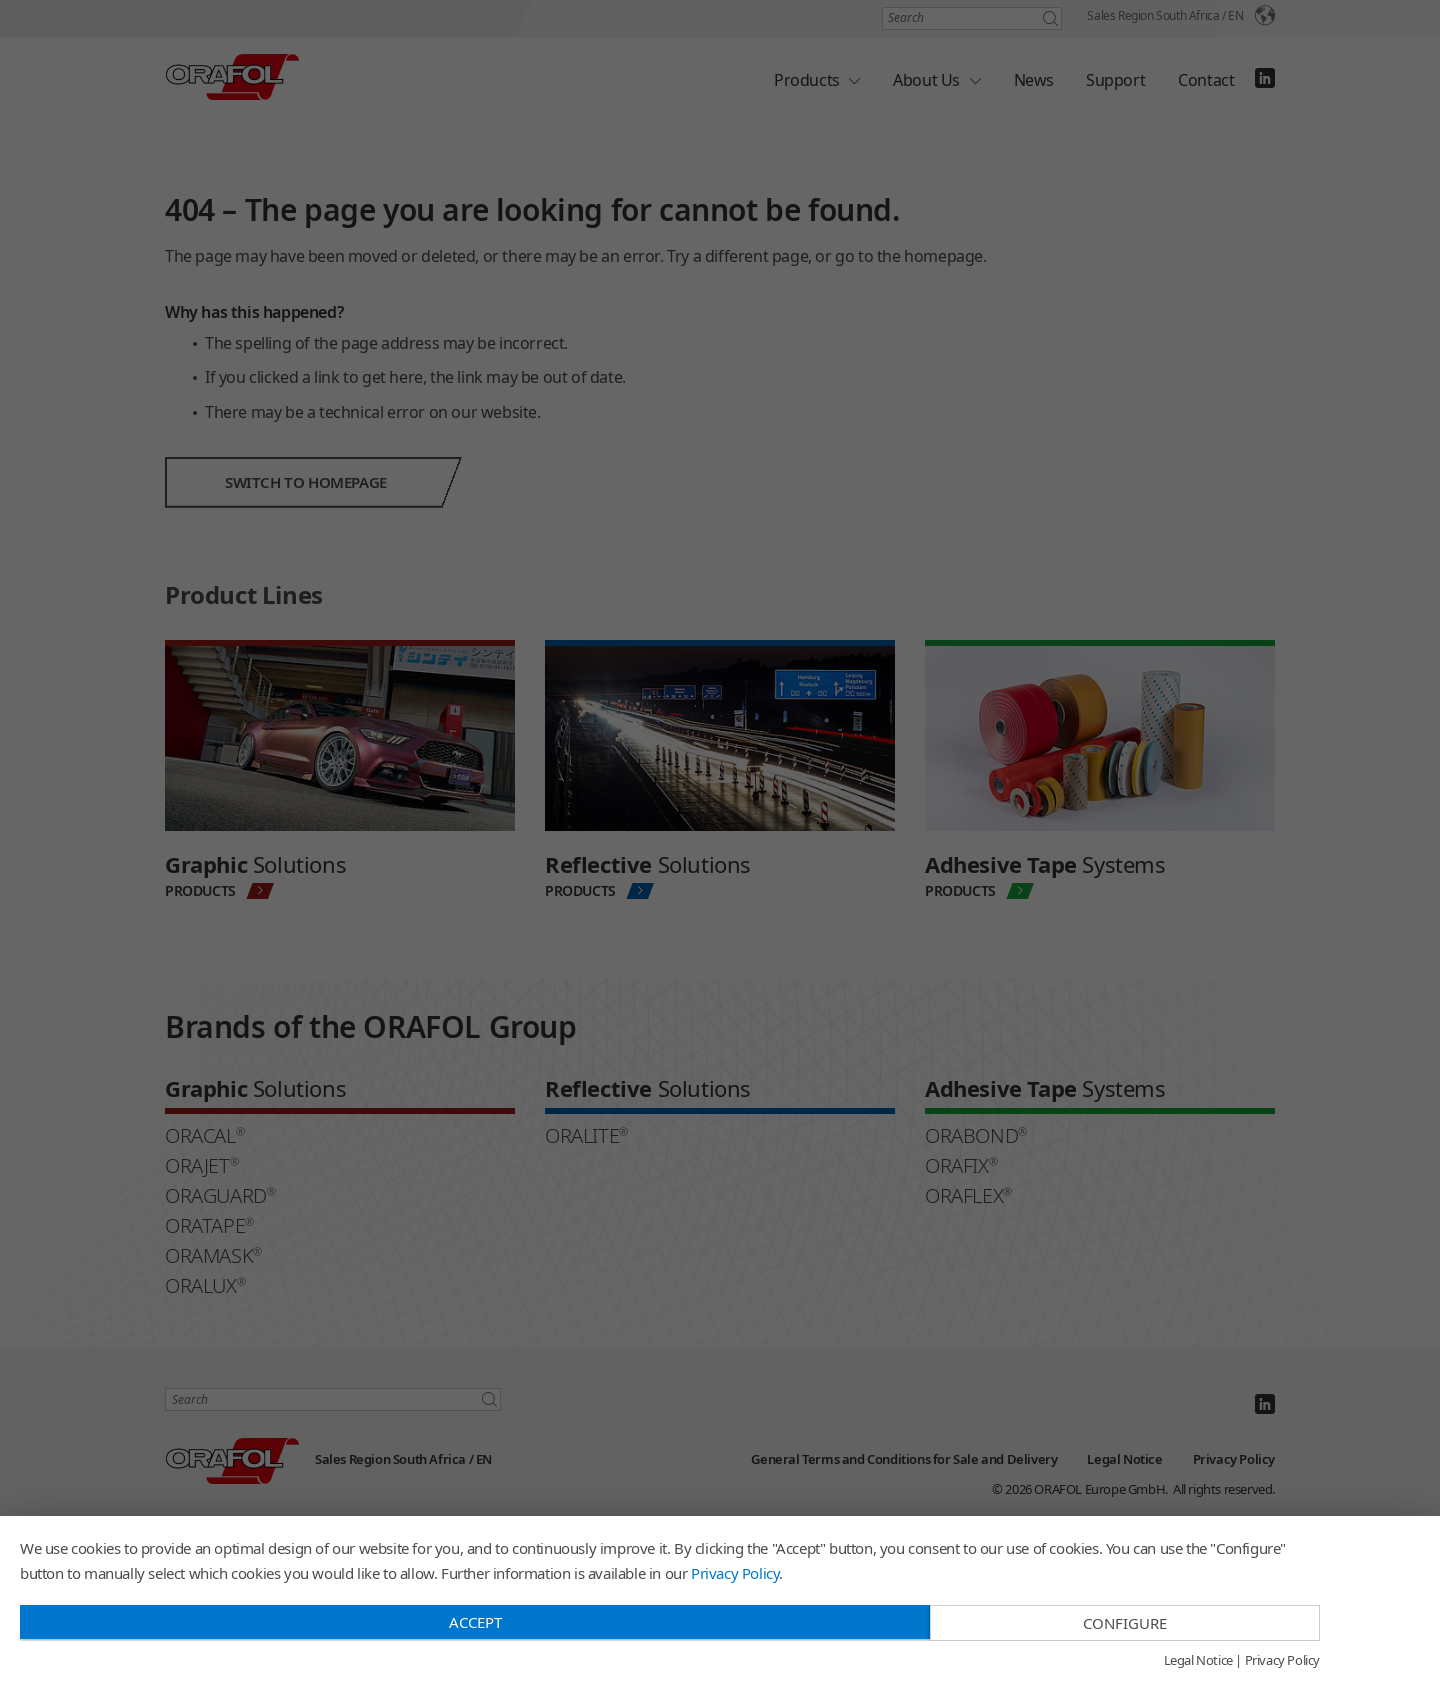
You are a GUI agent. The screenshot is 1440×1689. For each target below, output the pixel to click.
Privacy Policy (735, 1573)
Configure (1125, 1623)
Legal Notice (1198, 1661)
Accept (475, 1622)
